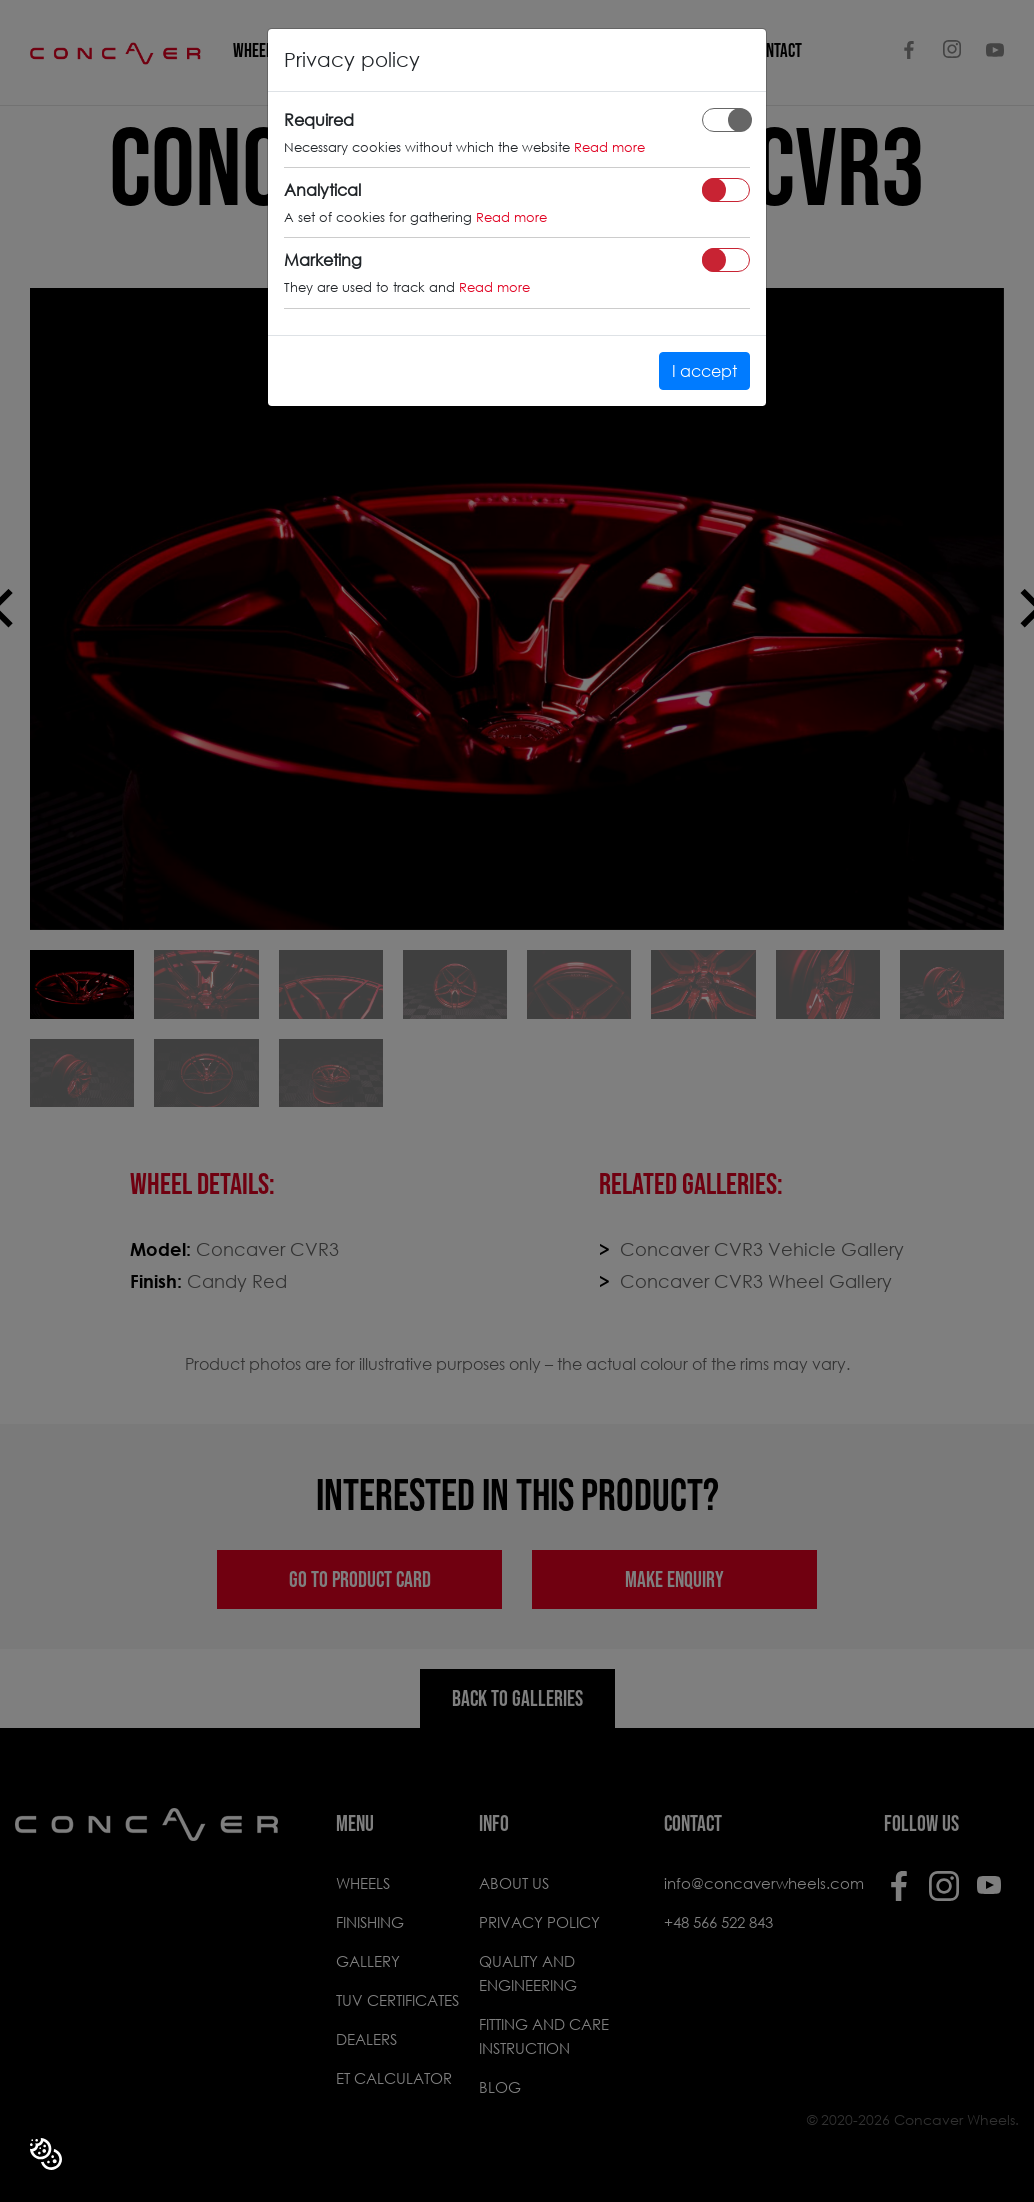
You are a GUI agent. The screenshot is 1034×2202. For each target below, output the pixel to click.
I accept (704, 370)
